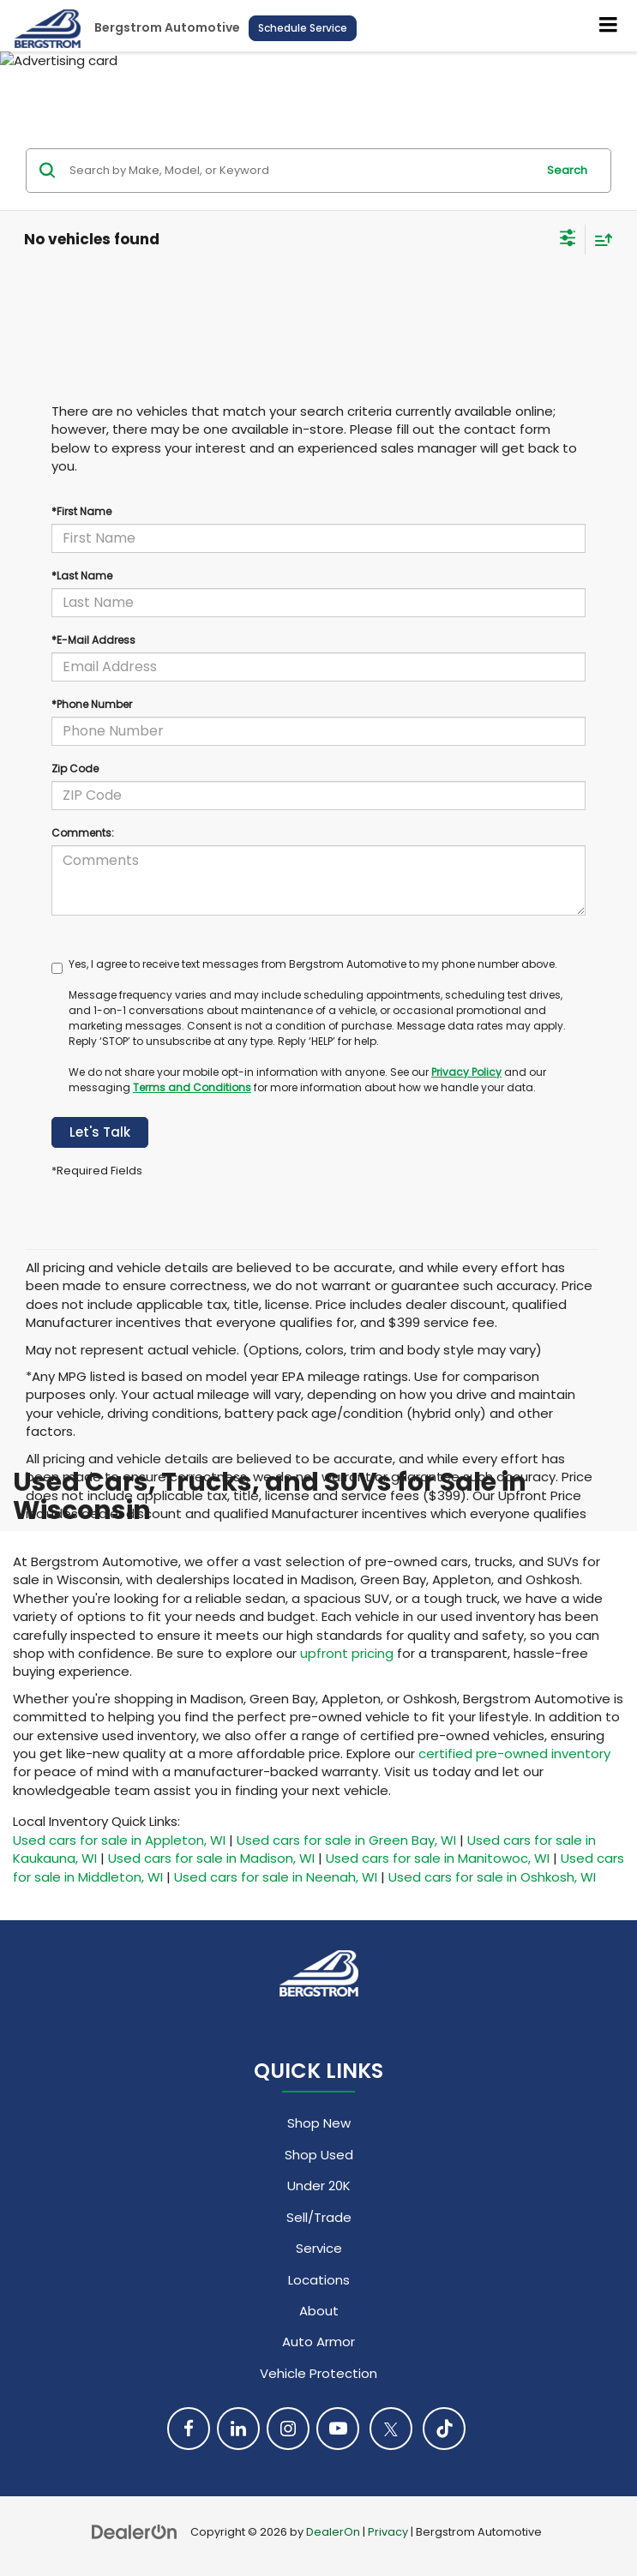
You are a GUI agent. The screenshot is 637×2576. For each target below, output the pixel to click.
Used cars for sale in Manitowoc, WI (438, 1858)
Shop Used (319, 2155)
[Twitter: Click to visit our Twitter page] (391, 2428)
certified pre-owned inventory (514, 1753)
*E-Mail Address (93, 640)
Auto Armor (318, 2342)
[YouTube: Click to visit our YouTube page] (338, 2428)
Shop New (319, 2123)
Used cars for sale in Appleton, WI (119, 1840)
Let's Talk (99, 1132)
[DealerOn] (134, 2531)
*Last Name (81, 575)
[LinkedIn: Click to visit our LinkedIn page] (238, 2428)
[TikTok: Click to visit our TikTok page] (444, 2428)
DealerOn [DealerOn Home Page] (333, 2532)
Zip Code (75, 768)
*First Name (81, 511)
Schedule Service (302, 28)
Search (567, 170)
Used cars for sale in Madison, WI (211, 1858)
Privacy (388, 2532)
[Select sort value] (599, 240)
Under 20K (319, 2186)
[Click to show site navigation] (608, 25)
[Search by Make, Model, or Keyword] (300, 170)
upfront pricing (347, 1653)
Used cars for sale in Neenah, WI (275, 1877)
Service (319, 2248)
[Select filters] (568, 240)
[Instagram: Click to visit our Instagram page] (288, 2428)
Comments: (82, 833)
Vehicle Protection (318, 2373)
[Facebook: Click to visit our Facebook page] (188, 2428)
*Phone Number (91, 704)
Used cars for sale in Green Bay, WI (346, 1840)
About (319, 2311)
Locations (319, 2280)
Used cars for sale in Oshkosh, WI (492, 1877)
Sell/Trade (319, 2217)
